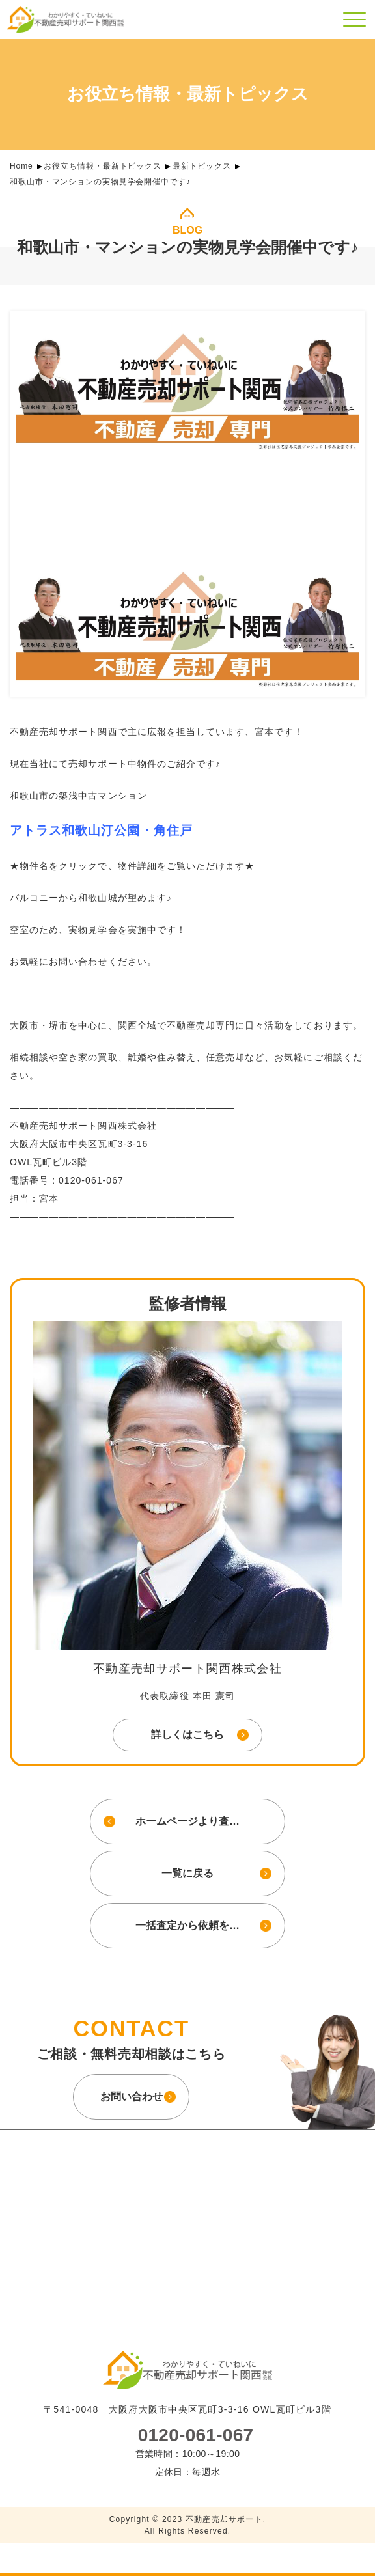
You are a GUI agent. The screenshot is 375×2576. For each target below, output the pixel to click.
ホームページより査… (187, 1821)
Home (21, 166)
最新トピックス (202, 166)
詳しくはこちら (187, 1734)
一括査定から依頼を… (187, 1925)
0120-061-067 (196, 2435)
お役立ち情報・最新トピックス (102, 166)
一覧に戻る (187, 1873)
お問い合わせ (131, 2095)
